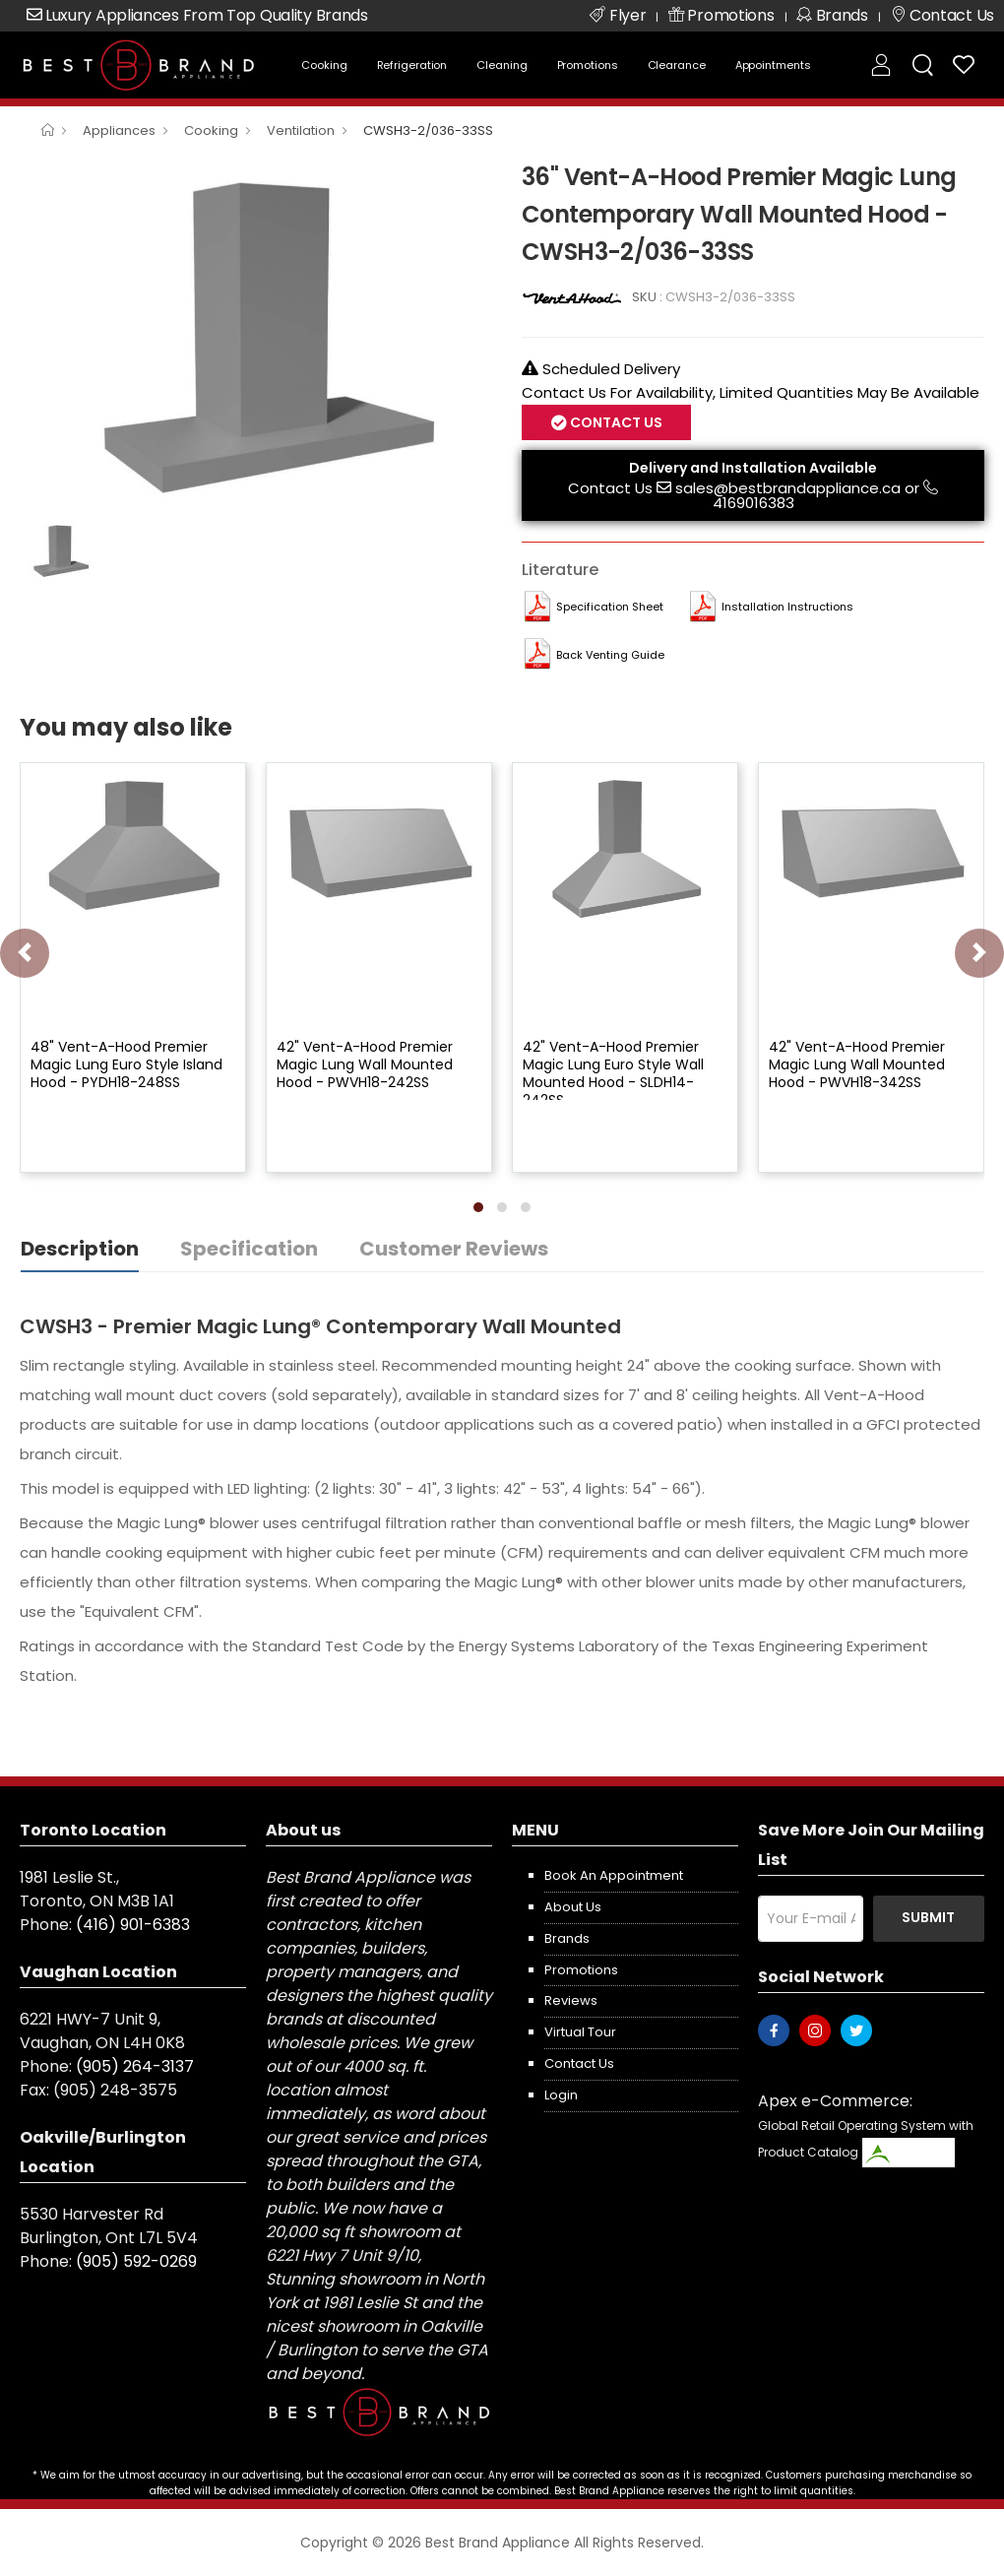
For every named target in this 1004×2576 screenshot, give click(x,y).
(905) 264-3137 (135, 2066)
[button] (478, 1207)
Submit (928, 1917)
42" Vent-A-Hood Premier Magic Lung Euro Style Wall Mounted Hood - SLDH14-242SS (613, 1074)
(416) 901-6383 (133, 1924)
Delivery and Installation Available (753, 468)
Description (80, 1248)
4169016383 (753, 502)
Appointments (773, 65)
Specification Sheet (609, 606)
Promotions (587, 65)
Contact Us (614, 422)
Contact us (579, 2063)
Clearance (677, 65)
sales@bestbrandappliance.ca (788, 488)
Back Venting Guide (610, 655)
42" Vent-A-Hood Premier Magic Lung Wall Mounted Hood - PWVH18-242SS (365, 1064)
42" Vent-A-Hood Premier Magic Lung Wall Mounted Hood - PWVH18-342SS (857, 1064)
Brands (567, 1938)
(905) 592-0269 (136, 2261)
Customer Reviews (453, 1248)
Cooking (323, 65)
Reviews (570, 2000)
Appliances (119, 130)
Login (561, 2095)
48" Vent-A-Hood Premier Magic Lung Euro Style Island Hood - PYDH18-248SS (126, 1064)
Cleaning (501, 65)
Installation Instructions (787, 606)
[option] (256, 334)
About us (572, 1907)
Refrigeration (412, 65)
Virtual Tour (580, 2032)
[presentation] (24, 953)
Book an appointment (613, 1875)
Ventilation (301, 130)
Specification (249, 1248)
